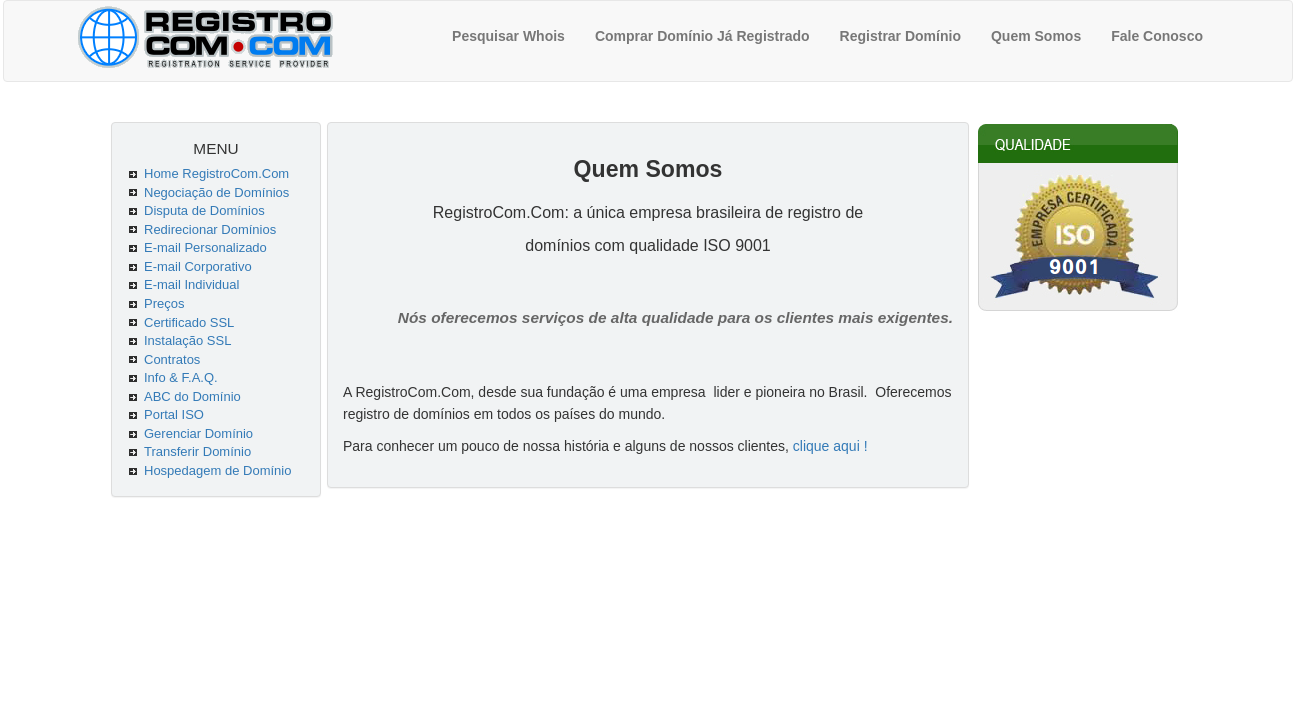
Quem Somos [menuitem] (1036, 36)
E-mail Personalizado (205, 247)
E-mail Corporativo (198, 266)
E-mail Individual (191, 284)
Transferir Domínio (197, 451)
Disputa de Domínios (204, 210)
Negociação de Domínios (216, 192)
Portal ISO (174, 414)
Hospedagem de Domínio (217, 470)
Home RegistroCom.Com (216, 173)
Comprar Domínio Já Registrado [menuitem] (702, 36)
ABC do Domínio (192, 396)
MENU (215, 148)
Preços (164, 303)
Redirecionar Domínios (210, 229)
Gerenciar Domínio (198, 433)
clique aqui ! (830, 446)
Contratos (172, 359)
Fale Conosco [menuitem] (1157, 36)
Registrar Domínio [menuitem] (900, 36)
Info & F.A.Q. (181, 377)
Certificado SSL (189, 322)
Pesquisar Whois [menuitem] (508, 36)
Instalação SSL (187, 340)
